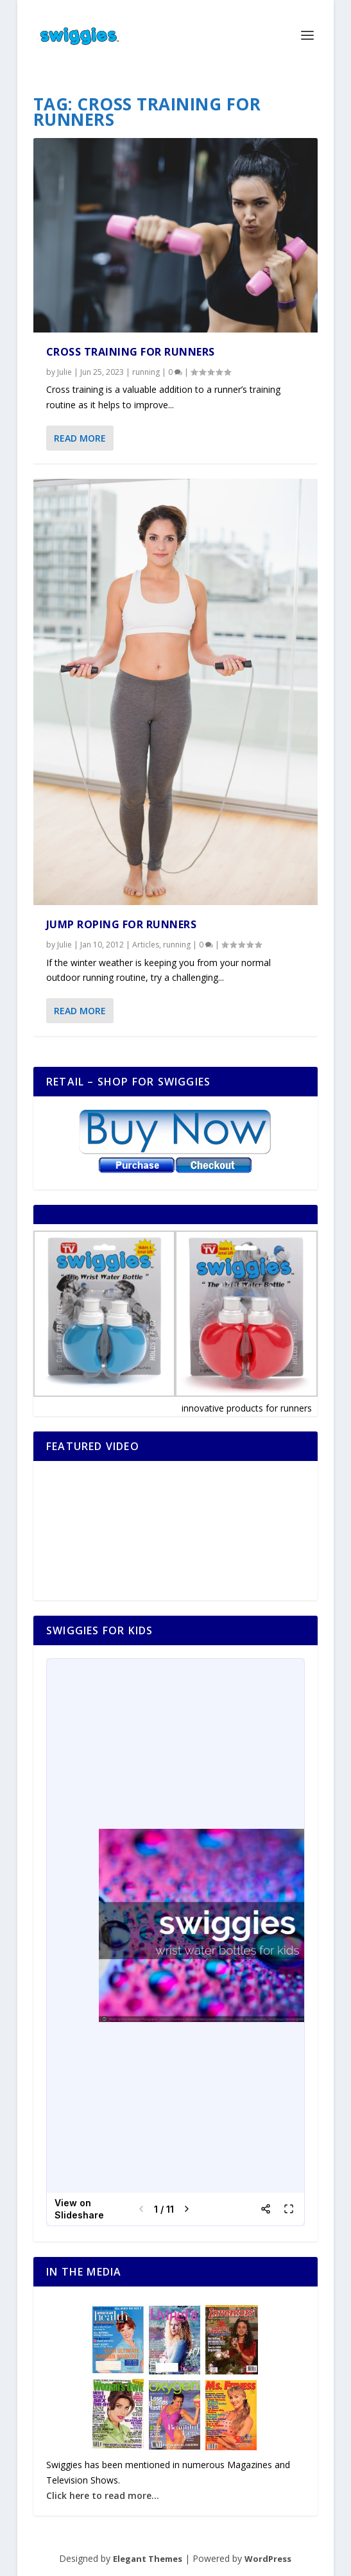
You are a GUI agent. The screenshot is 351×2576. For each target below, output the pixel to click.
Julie (64, 372)
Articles (145, 944)
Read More (80, 438)
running (146, 372)
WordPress (267, 2558)
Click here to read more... (102, 2495)
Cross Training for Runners (130, 352)
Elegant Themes (147, 2558)
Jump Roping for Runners (121, 924)
